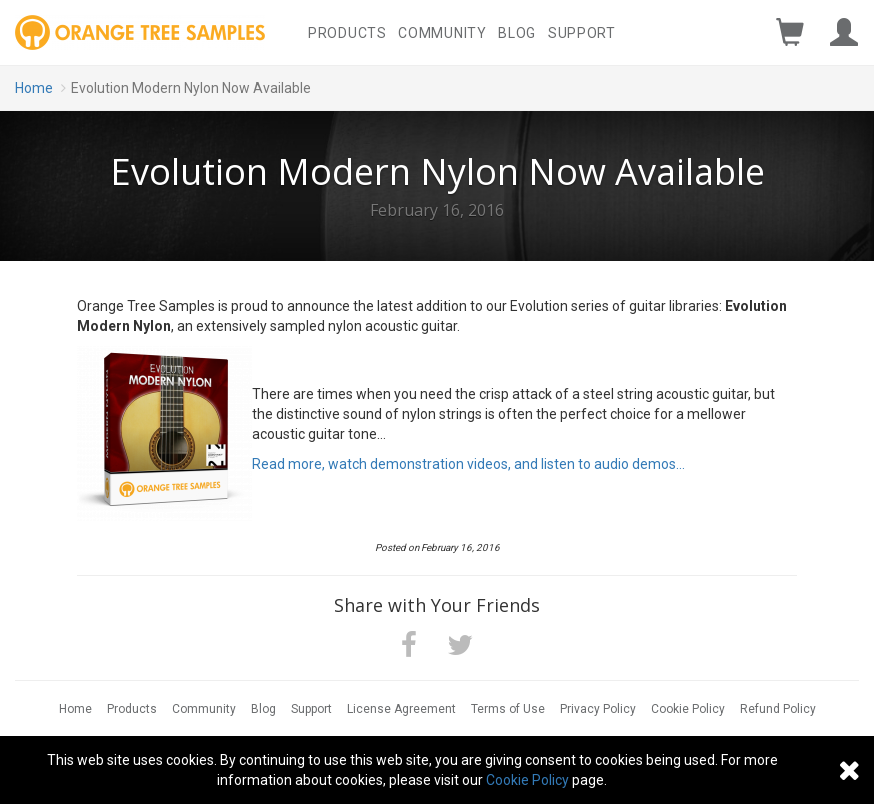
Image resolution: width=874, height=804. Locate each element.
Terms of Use (508, 709)
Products (347, 33)
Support (582, 33)
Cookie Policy (688, 709)
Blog (517, 33)
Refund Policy (778, 709)
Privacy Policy (598, 709)
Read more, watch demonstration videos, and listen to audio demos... (468, 464)
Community (442, 33)
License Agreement (401, 709)
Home (34, 88)
